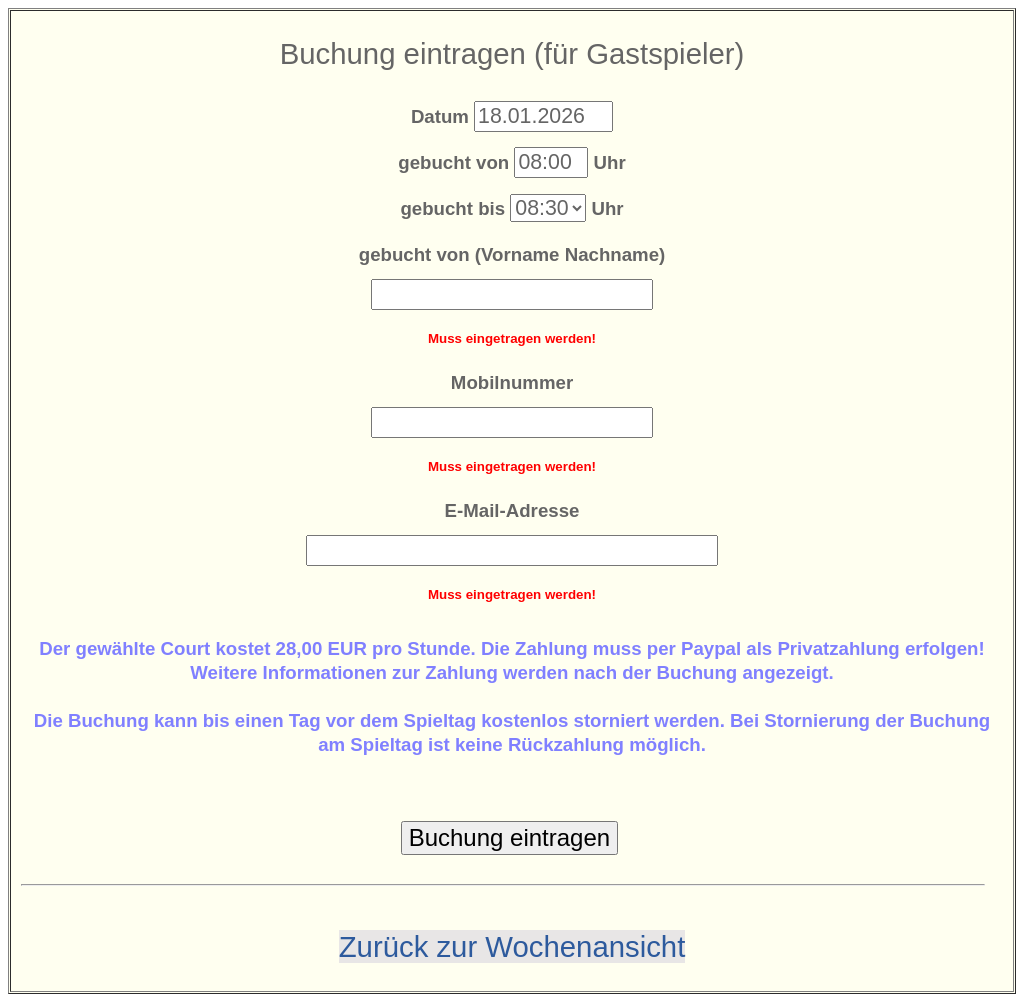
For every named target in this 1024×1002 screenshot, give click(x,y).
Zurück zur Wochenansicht (512, 946)
